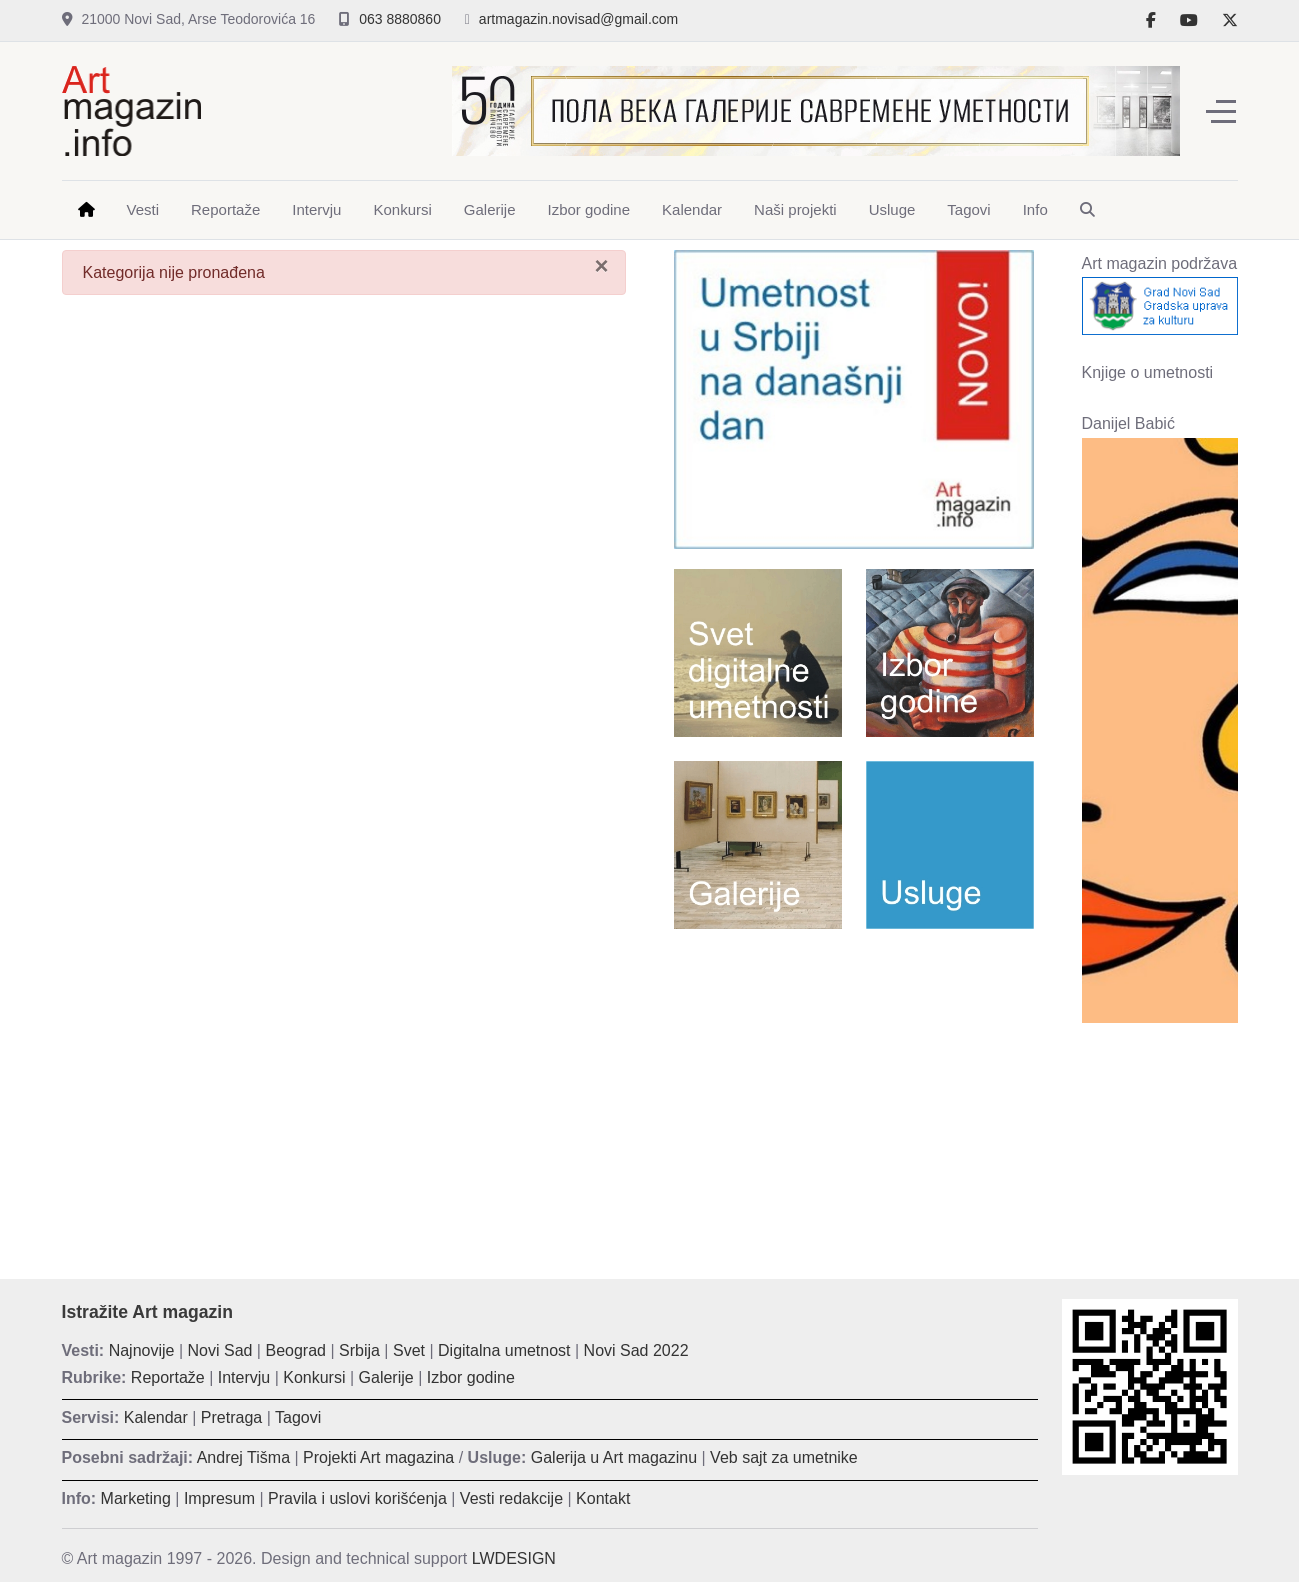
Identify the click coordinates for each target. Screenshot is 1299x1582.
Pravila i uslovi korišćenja (357, 1498)
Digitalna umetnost (504, 1350)
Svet (409, 1350)
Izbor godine (471, 1377)
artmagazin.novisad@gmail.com (578, 19)
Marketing (136, 1498)
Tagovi (298, 1417)
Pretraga (231, 1417)
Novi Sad (220, 1350)
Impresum (219, 1498)
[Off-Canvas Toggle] (1221, 111)
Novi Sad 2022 (636, 1350)
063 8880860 (400, 19)
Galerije (386, 1377)
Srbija (359, 1350)
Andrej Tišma (243, 1457)
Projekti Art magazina (378, 1457)
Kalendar (156, 1417)
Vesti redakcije (511, 1498)
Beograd (295, 1350)
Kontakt (603, 1498)
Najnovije (142, 1350)
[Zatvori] (601, 266)
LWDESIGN (514, 1558)
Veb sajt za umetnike (784, 1457)
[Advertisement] (854, 1089)
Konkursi (314, 1377)
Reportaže (168, 1377)
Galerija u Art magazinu (614, 1457)
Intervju (244, 1377)
